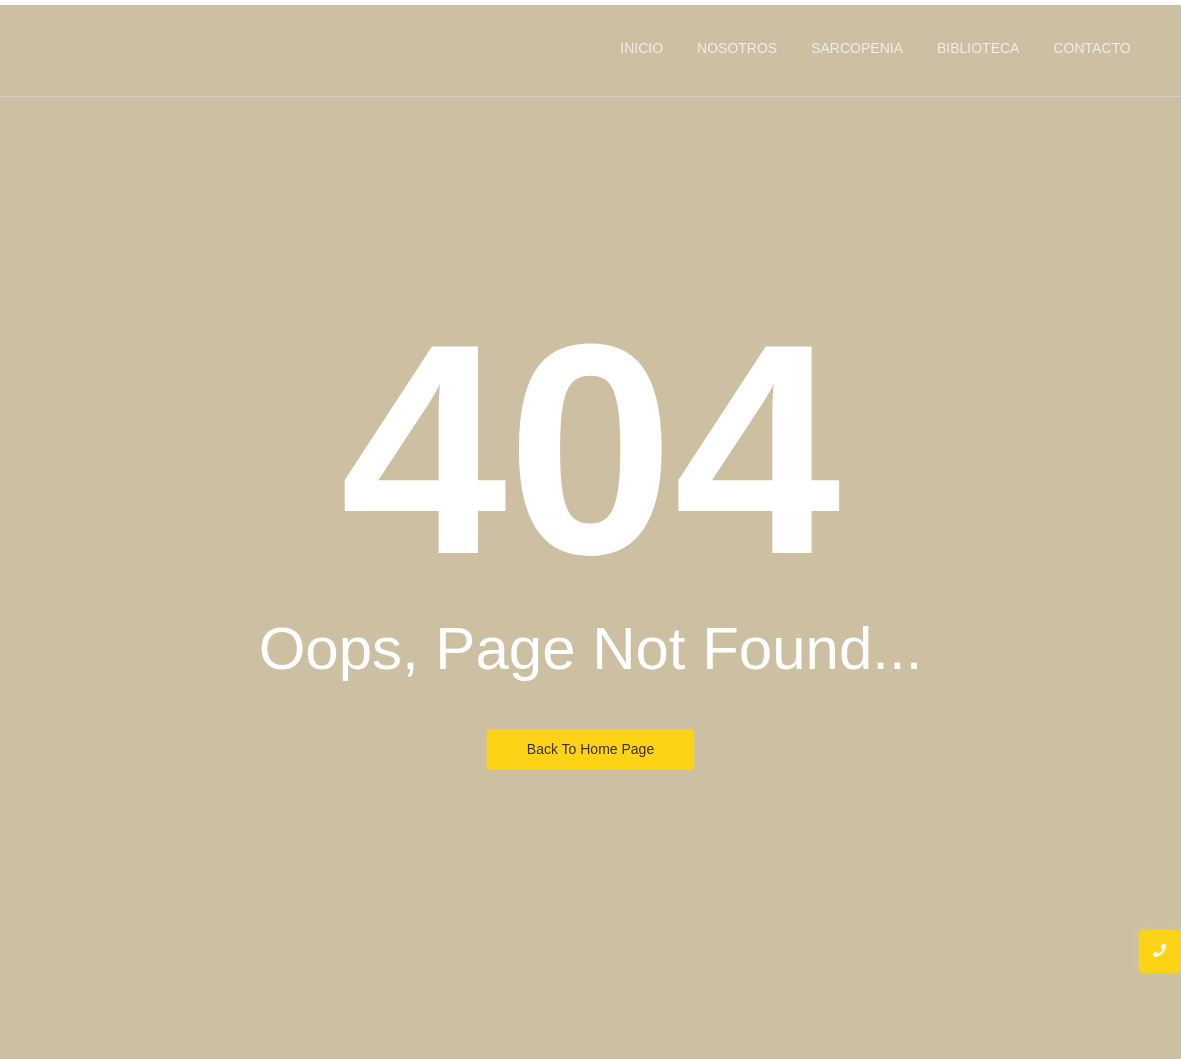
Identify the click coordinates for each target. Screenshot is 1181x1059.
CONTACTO (1091, 48)
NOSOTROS (737, 48)
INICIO (641, 48)
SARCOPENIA (857, 48)
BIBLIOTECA (978, 48)
